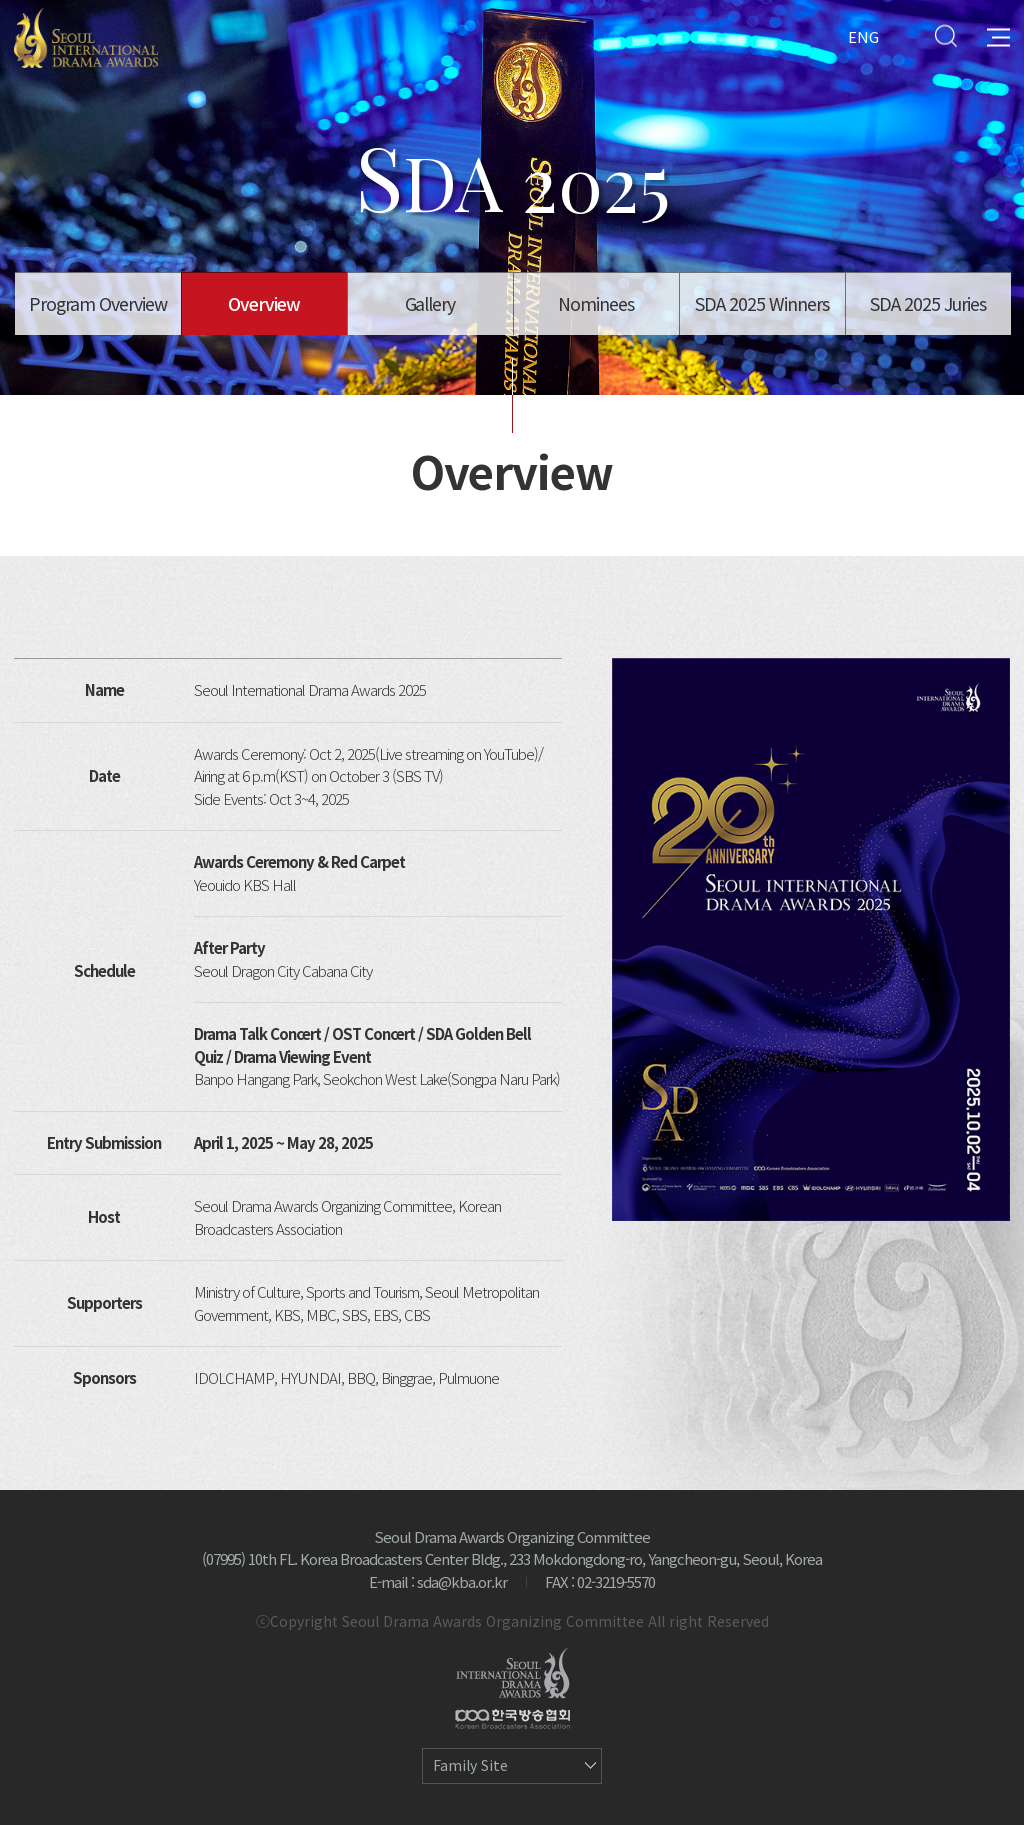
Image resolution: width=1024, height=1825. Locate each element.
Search (945, 35)
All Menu (998, 35)
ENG (863, 35)
